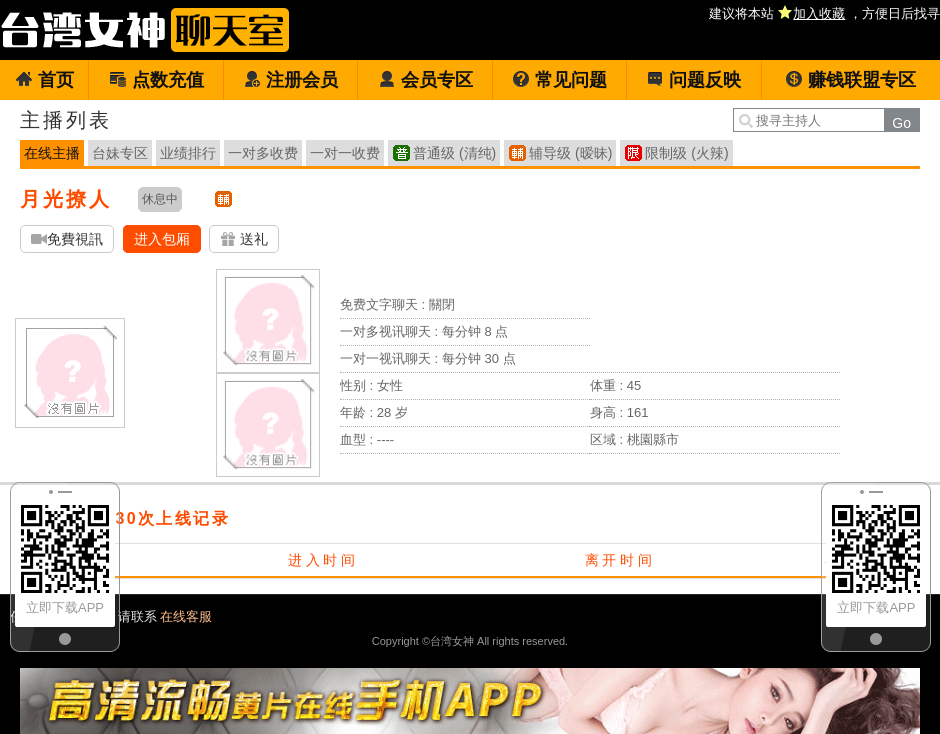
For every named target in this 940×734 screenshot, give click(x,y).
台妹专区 (120, 153)
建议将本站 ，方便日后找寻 (824, 13)
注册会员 (290, 80)
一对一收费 (345, 153)
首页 (44, 80)
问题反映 (693, 80)
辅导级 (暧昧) (570, 153)
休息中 (160, 199)
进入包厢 (162, 239)
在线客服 (186, 616)
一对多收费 (263, 153)
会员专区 (425, 80)
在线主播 (52, 153)
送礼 (244, 239)
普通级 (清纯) (454, 153)
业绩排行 (188, 153)
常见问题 (559, 80)
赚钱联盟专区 (850, 80)
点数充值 (156, 80)
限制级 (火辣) (686, 153)
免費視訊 (67, 239)
